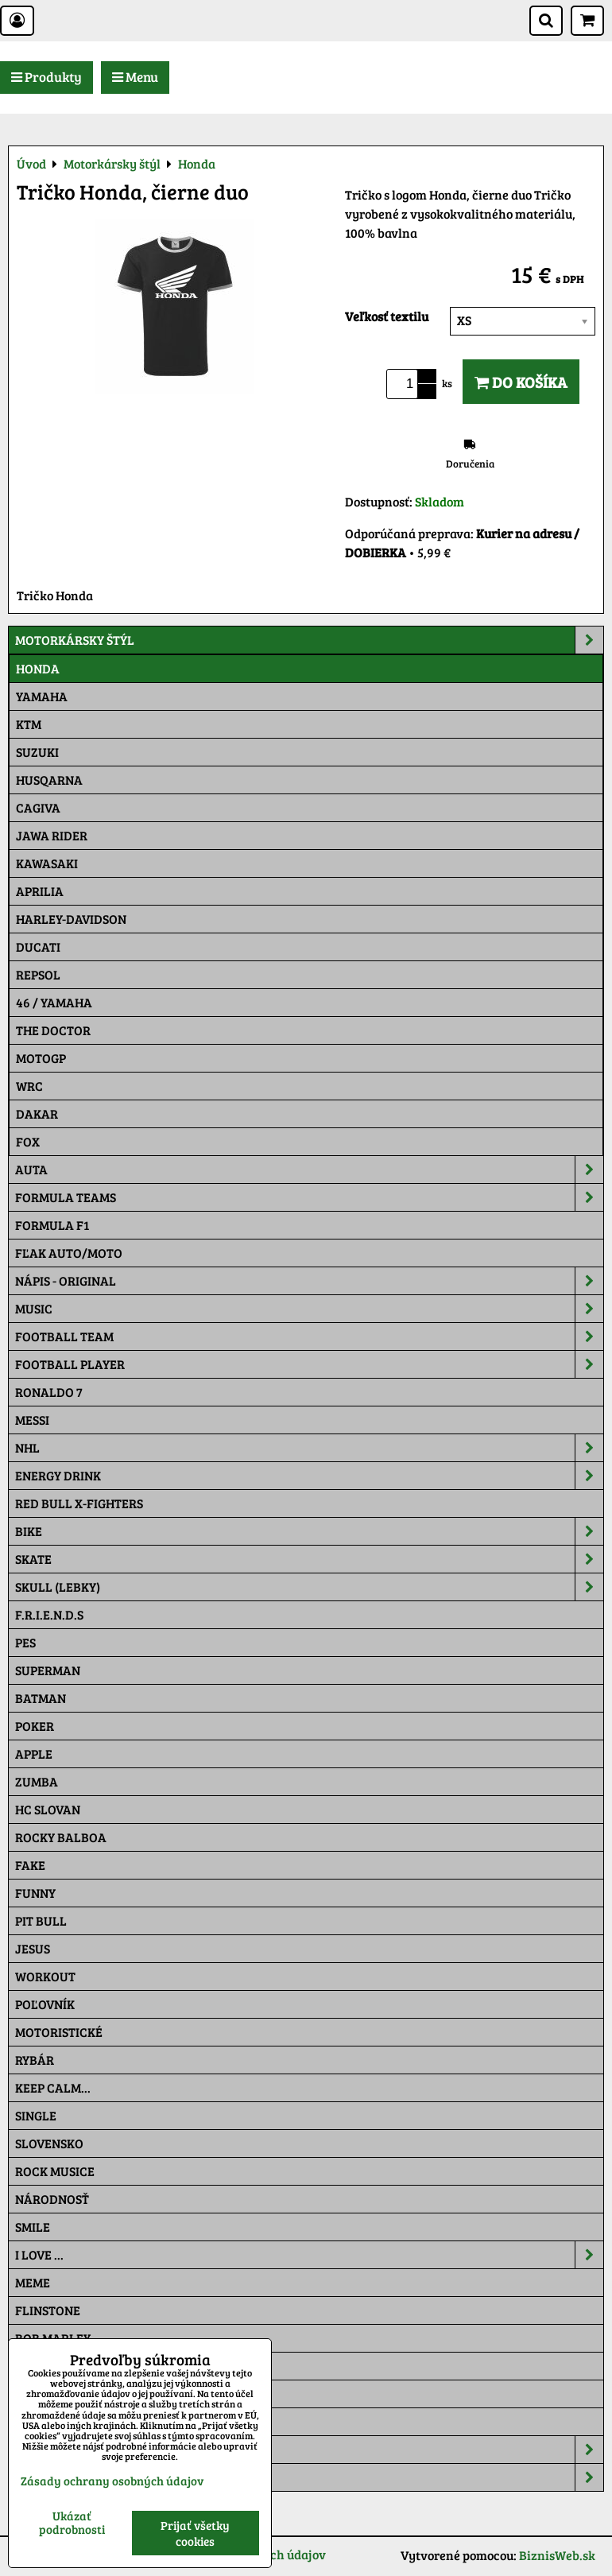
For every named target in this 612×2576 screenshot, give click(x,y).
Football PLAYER (309, 1364)
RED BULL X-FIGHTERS (79, 1503)
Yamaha (42, 696)
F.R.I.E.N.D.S (49, 1614)
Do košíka (520, 381)
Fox (28, 1141)
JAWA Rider (51, 835)
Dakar (37, 1113)
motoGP (41, 1057)
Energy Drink (309, 1475)
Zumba (36, 1781)
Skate (309, 1559)
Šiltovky (309, 2449)
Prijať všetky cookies (195, 2533)
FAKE (30, 1864)
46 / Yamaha (54, 1002)
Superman (47, 1670)
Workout (45, 1976)
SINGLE (35, 2115)
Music (309, 1308)
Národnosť (52, 2198)
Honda (38, 668)
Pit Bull (41, 1920)
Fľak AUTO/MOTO (68, 1252)
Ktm (28, 724)
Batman (40, 1698)
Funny (35, 1892)
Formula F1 (52, 1224)
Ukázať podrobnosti (72, 2522)
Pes (25, 1642)
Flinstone (47, 2310)
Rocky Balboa (61, 1837)
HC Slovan (47, 1809)
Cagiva (38, 807)
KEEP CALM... (53, 2087)
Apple (33, 1753)
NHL (309, 1447)
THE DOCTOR (53, 1030)
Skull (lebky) (309, 1586)
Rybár (34, 2059)
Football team (309, 1336)
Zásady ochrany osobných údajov (112, 2481)
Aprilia (40, 891)
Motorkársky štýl (309, 640)
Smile (32, 2226)
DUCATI (38, 946)
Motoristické (59, 2031)
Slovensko (49, 2143)
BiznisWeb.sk (557, 2555)
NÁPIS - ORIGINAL (309, 1280)
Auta (309, 1169)
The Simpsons (57, 2365)
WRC (29, 1085)
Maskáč (40, 2421)
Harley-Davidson (71, 918)
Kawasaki (47, 863)
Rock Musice (55, 2171)
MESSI (32, 1419)
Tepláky (309, 2477)
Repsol (38, 974)
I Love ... (309, 2254)
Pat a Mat (45, 2393)
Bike (309, 1531)
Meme (32, 2282)
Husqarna (49, 779)
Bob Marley (53, 2338)
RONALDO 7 (49, 1391)
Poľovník (45, 2004)
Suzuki (37, 751)
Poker (34, 1725)
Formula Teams (309, 1197)
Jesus (32, 1948)
